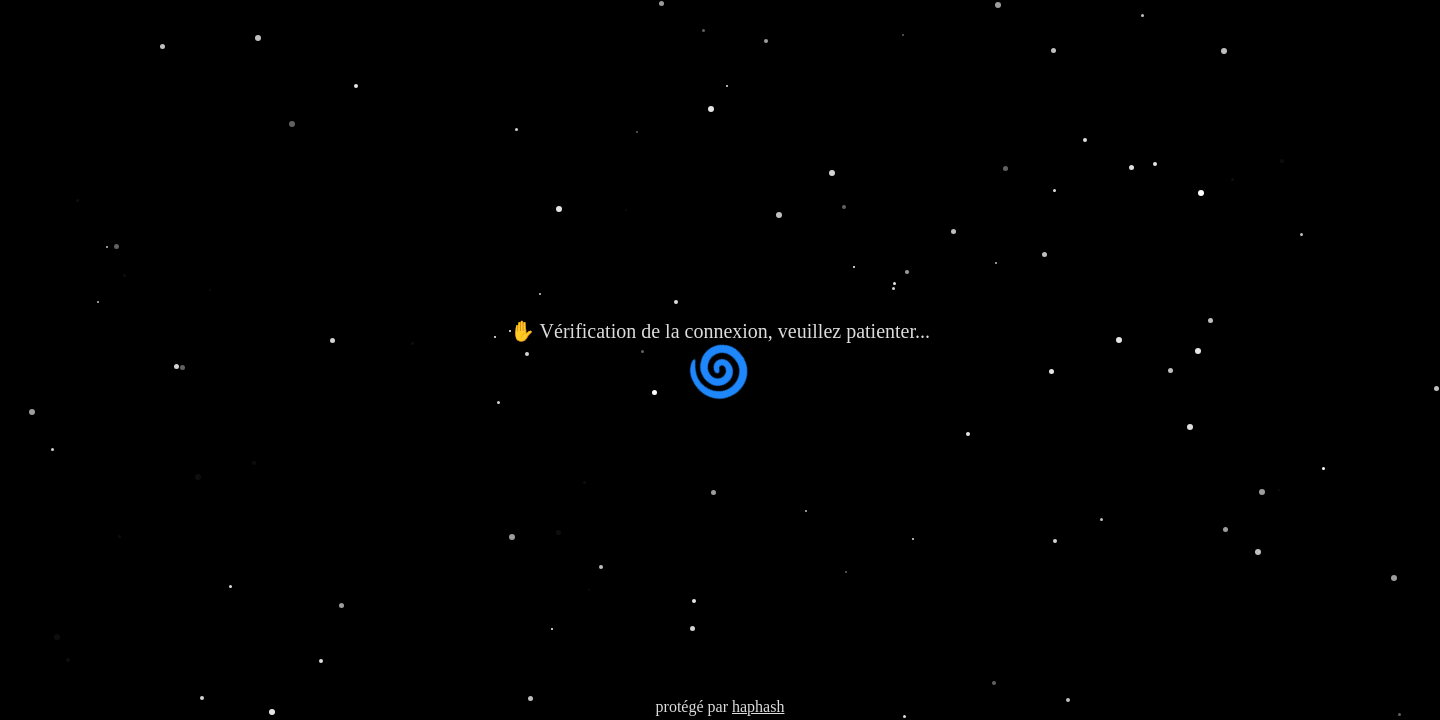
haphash (758, 706)
